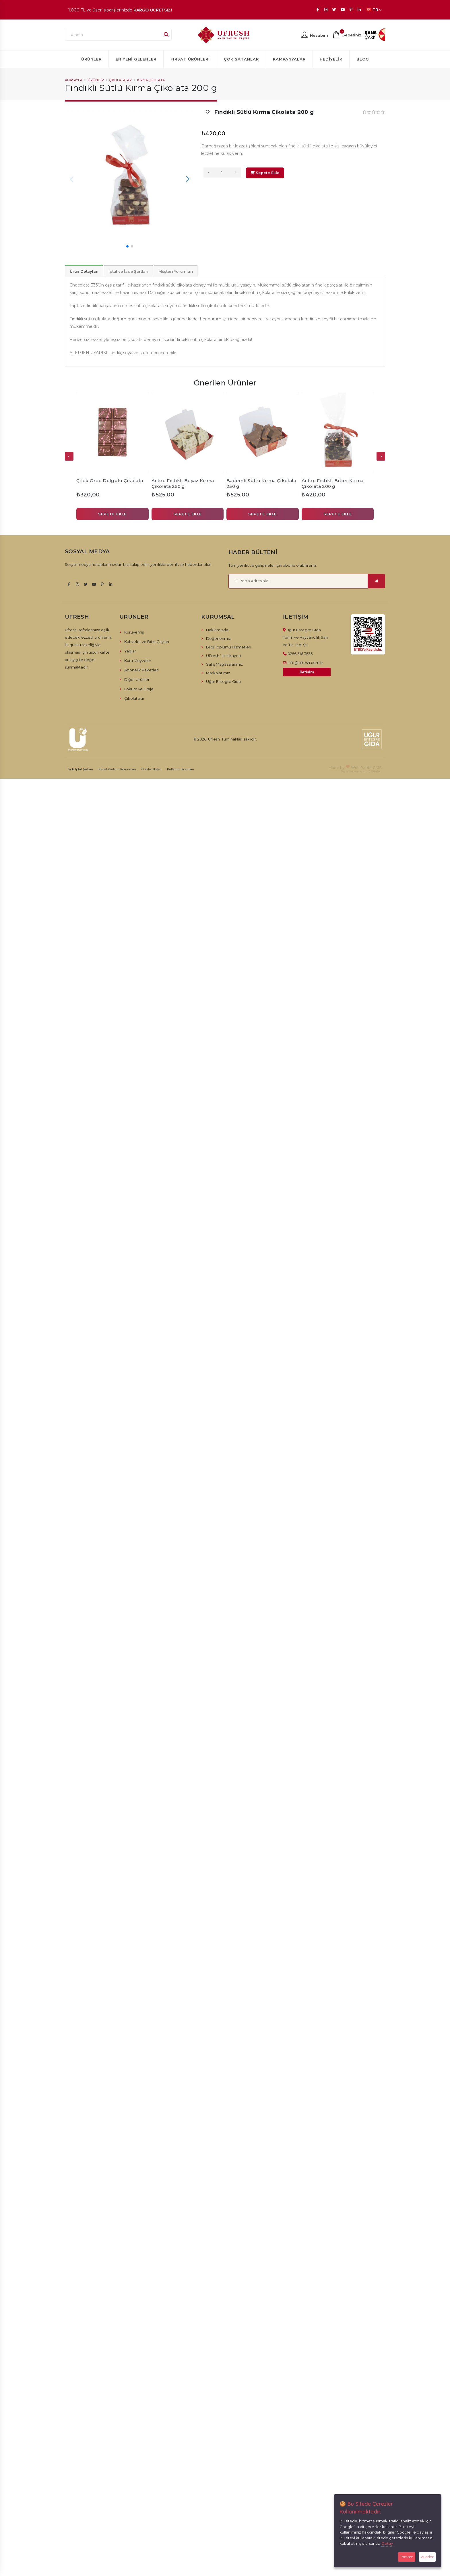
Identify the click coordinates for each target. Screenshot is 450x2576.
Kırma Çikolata (151, 80)
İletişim (307, 672)
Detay (387, 2543)
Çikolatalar (120, 80)
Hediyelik (331, 59)
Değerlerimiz (218, 638)
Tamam (406, 2556)
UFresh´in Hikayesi (223, 655)
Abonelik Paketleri (141, 670)
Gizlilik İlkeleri (151, 769)
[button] (127, 246)
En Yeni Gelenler (136, 59)
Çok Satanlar (241, 59)
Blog (362, 59)
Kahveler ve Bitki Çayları (146, 641)
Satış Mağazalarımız (224, 664)
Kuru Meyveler (137, 660)
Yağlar (130, 651)
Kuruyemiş (134, 632)
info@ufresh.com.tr (305, 662)
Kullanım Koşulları (180, 769)
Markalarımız (218, 673)
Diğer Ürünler (137, 679)
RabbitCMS (371, 767)
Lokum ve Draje (139, 689)
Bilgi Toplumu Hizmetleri (228, 647)
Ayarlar (427, 2556)
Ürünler (91, 59)
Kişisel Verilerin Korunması (117, 769)
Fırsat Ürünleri (190, 59)
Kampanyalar (289, 59)
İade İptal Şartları (80, 769)
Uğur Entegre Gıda (223, 681)
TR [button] (374, 9)
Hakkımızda (217, 630)
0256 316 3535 (300, 653)
